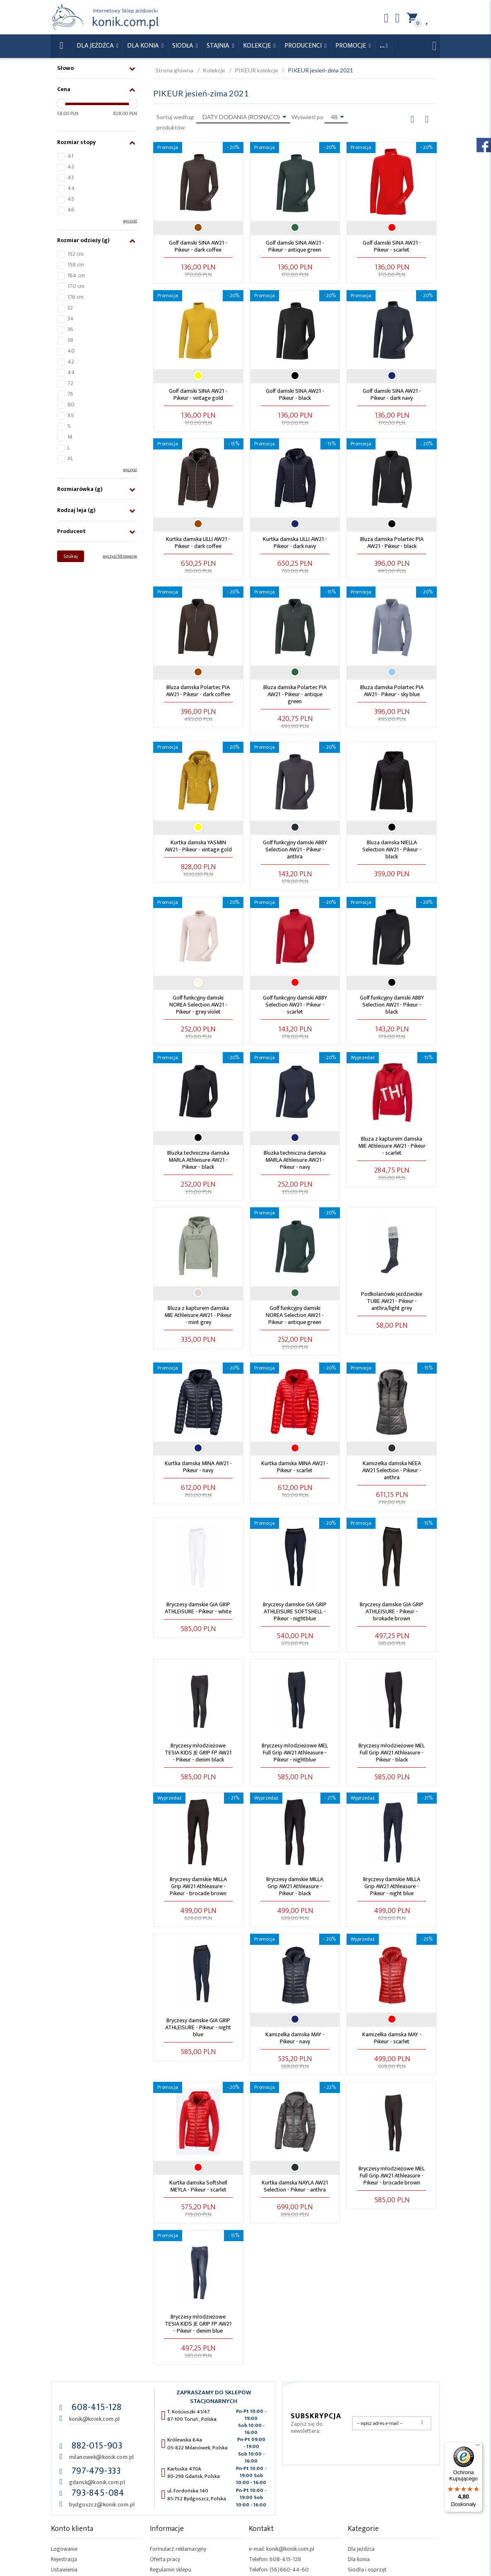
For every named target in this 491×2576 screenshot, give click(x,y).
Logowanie (64, 2549)
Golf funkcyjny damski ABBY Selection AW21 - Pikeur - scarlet (295, 1004)
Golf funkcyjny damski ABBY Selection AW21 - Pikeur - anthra (295, 849)
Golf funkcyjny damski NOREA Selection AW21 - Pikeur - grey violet (198, 1004)
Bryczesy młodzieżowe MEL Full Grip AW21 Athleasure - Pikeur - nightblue (295, 1752)
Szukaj (70, 556)
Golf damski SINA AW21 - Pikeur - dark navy (392, 394)
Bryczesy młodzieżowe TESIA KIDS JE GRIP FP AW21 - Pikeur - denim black (198, 1752)
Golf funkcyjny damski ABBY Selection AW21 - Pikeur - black (392, 1004)
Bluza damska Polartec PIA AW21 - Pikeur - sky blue (392, 690)
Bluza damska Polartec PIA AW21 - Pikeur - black (392, 542)
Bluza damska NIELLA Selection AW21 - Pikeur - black (391, 849)
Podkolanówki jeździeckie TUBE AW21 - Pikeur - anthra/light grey (391, 1301)
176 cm (75, 297)
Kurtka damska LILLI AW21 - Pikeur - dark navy (295, 542)
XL (70, 458)
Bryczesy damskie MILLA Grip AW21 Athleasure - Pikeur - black (294, 1886)
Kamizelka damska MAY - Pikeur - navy (295, 2038)
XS (70, 415)
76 (70, 394)
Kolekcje (257, 45)
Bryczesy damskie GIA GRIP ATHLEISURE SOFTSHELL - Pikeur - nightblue (295, 1611)
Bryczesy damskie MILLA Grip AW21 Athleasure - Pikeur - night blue (391, 1886)
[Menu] (478, 2447)
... (382, 45)
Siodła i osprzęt (367, 2569)
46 (71, 209)
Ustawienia (64, 2569)
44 (71, 188)
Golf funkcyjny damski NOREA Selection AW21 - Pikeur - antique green (295, 1315)
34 (70, 318)
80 (71, 404)
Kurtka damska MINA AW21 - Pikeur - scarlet (294, 1467)
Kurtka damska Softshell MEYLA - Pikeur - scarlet (198, 2186)
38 (70, 340)
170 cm (75, 286)
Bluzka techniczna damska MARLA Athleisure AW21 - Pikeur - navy (295, 1160)
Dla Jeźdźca (96, 45)
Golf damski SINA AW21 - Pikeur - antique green (295, 246)
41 (70, 156)
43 (70, 177)
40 (71, 351)
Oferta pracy (165, 2559)
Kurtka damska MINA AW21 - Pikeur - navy (198, 1467)
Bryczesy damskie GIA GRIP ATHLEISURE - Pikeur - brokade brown (392, 1611)
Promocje (351, 45)
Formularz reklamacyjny (178, 2549)
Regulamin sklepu (170, 2569)
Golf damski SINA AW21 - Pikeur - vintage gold (198, 394)
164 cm (76, 275)
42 (70, 166)
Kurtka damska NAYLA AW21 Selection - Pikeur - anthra (295, 2186)
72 (70, 383)
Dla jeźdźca (361, 2549)
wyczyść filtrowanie (120, 556)
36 (70, 329)
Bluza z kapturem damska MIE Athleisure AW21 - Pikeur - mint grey (198, 1315)
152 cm (75, 254)
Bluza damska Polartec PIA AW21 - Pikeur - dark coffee (198, 690)
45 (70, 199)
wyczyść (130, 221)
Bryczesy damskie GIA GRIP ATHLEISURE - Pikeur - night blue (198, 2027)
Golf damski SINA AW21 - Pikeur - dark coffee (198, 246)
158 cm (75, 264)
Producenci (303, 45)
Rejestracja (64, 2559)
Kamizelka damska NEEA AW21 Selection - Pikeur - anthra (391, 1470)
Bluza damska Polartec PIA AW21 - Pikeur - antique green (295, 694)
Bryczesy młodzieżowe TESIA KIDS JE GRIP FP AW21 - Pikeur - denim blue (198, 2324)
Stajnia (219, 45)
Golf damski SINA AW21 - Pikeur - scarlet (392, 246)
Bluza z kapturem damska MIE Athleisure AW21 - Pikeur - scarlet (392, 1146)
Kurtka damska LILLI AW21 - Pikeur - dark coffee (198, 542)
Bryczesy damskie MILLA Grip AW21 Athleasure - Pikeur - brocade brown (198, 1886)
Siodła (183, 45)
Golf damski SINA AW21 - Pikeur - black (295, 394)
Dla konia (143, 45)
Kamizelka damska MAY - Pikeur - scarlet (391, 2038)
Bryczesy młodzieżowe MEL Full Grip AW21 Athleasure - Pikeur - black (392, 1752)
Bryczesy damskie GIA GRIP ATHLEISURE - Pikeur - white (198, 1608)
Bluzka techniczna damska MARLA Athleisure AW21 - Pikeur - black (198, 1160)
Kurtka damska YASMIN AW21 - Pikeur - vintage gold (198, 846)
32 (70, 307)
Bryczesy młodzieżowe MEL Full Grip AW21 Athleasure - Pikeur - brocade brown (392, 2175)
